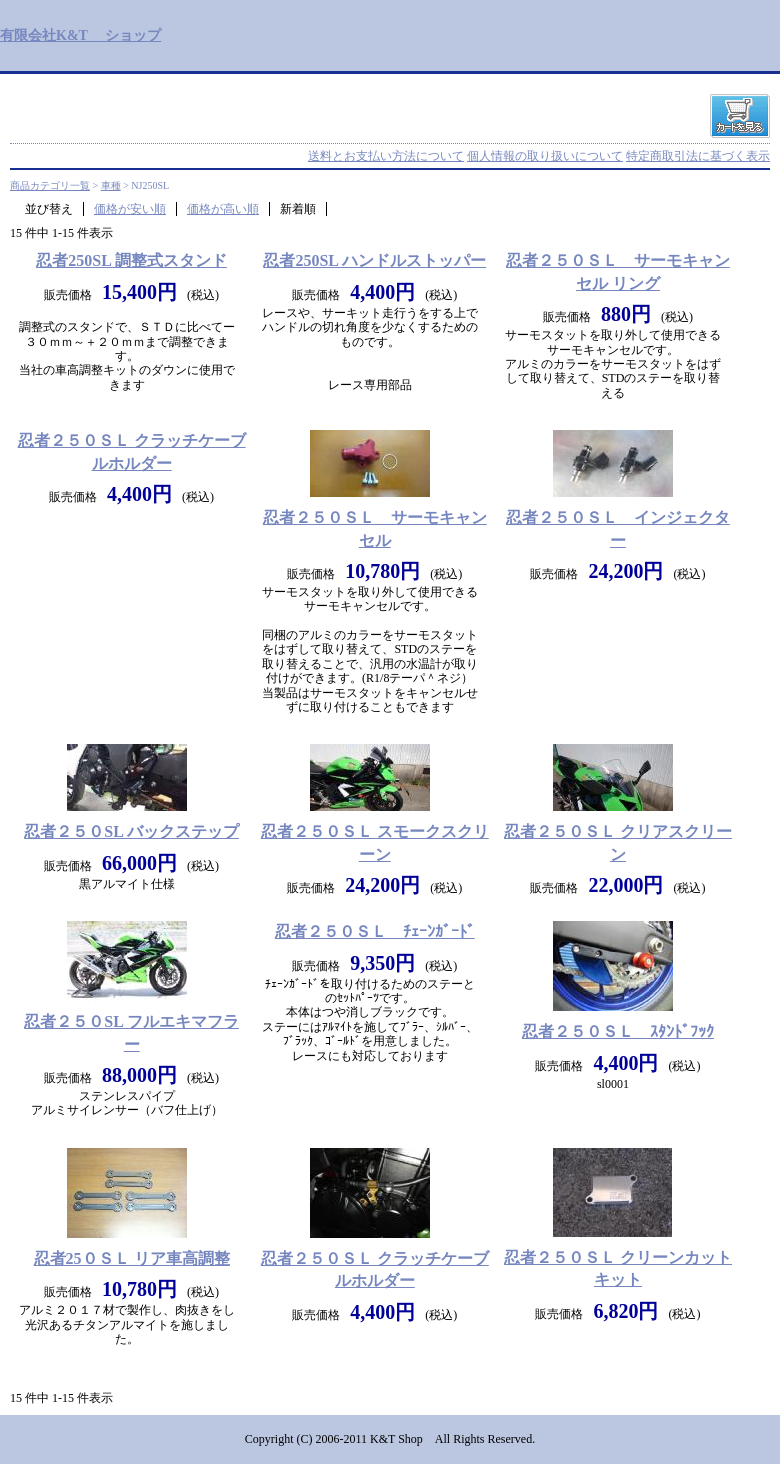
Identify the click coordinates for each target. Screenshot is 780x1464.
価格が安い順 (130, 209)
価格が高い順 (223, 209)
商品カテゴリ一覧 (50, 185)
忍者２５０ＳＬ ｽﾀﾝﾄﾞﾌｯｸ (618, 1031)
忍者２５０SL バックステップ (131, 831)
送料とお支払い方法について (386, 156)
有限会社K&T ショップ (80, 35)
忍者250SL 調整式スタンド (131, 260)
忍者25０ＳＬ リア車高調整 (132, 1258)
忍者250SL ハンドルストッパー (374, 260)
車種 (111, 185)
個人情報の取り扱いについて (545, 156)
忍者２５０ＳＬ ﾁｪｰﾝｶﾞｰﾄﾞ (375, 931)
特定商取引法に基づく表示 (698, 156)
